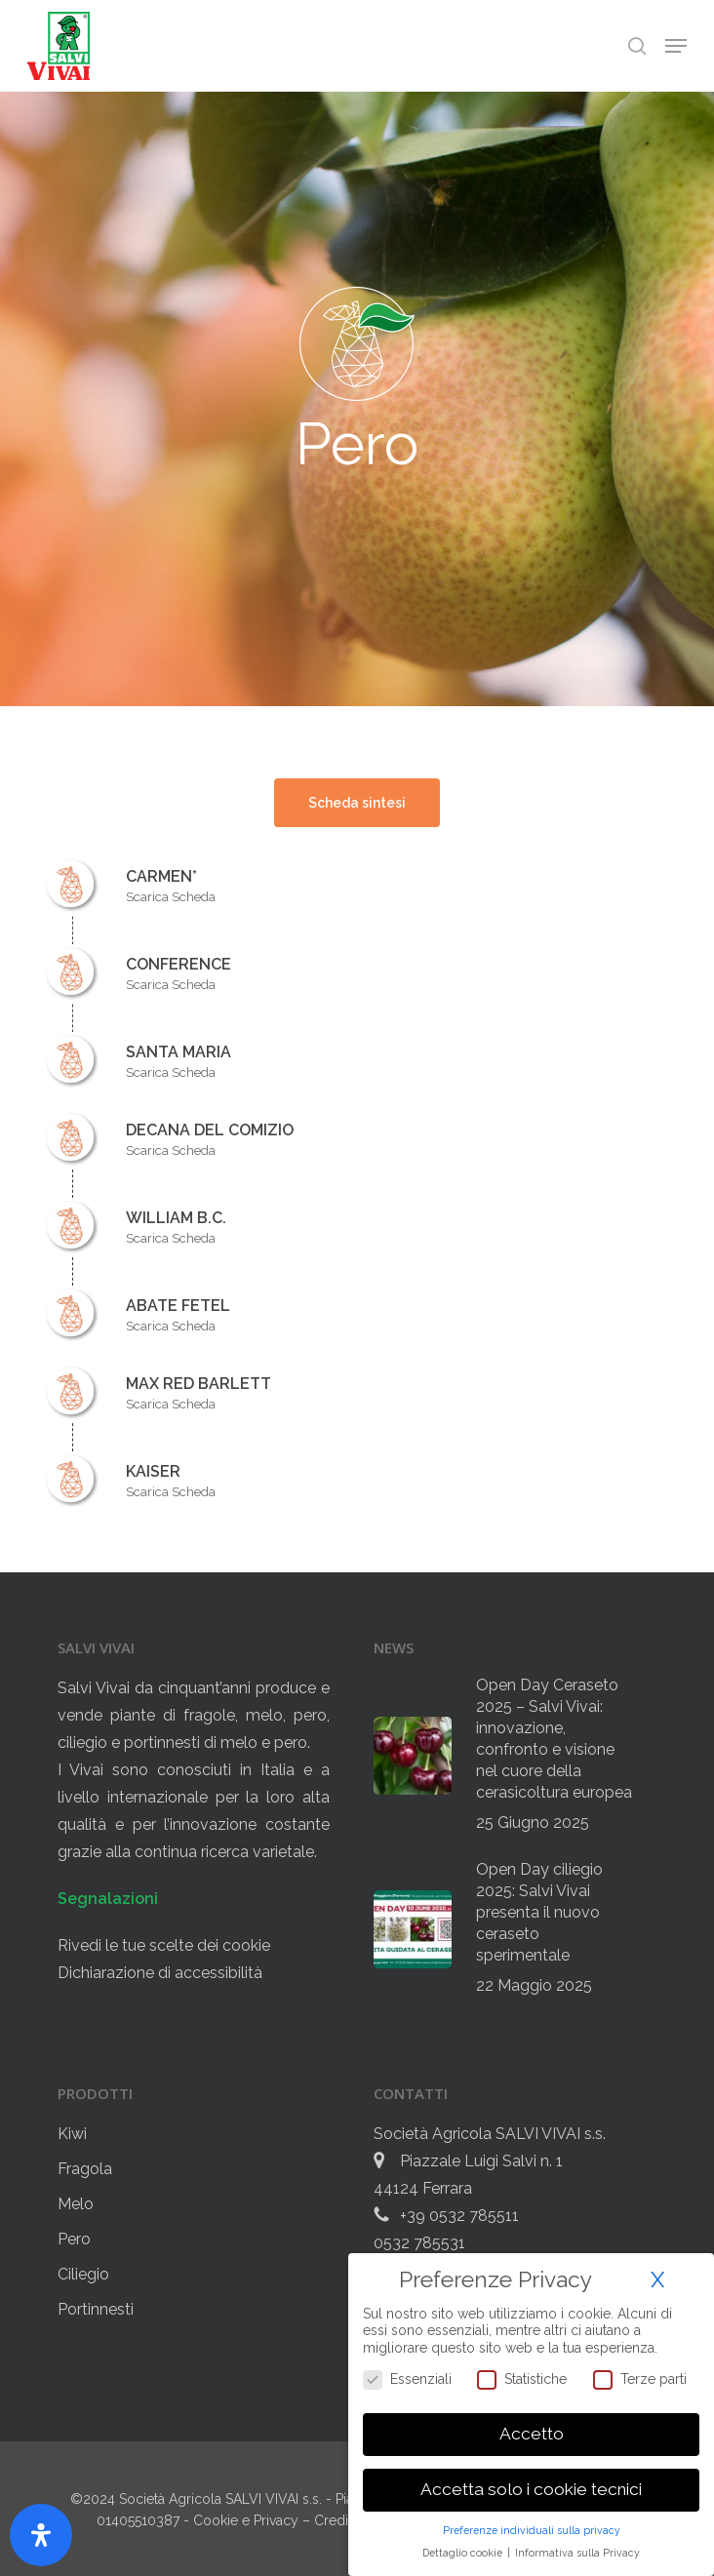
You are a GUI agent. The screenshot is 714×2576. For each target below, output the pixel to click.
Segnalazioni (108, 1898)
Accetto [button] (531, 2433)
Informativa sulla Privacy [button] (577, 2552)
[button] (676, 46)
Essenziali (407, 2379)
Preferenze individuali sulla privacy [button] (531, 2530)
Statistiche (522, 2379)
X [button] (657, 2279)
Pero (74, 2239)
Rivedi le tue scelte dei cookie (164, 1945)
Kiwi (72, 2133)
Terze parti (640, 2379)
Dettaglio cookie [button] (463, 2552)
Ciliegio (83, 2274)
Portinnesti (96, 2309)
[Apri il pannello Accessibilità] (41, 2535)
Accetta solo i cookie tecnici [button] (531, 2489)
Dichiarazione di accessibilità (160, 1972)
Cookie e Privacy (247, 2520)
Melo (76, 2204)
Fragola (85, 2169)
